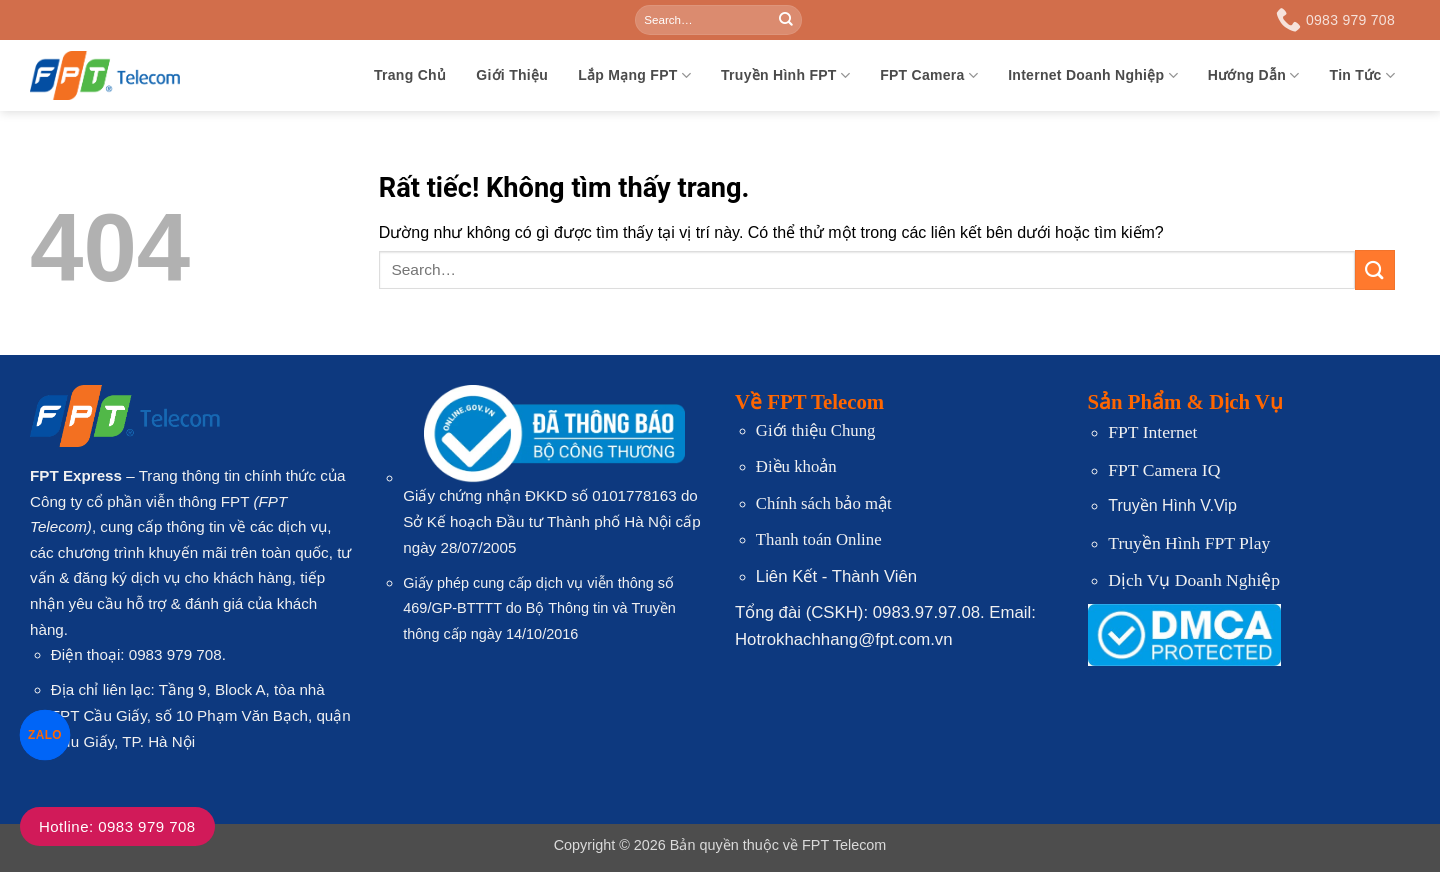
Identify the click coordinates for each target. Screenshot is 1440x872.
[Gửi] (786, 20)
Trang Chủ (410, 75)
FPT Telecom (844, 845)
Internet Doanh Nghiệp (1093, 75)
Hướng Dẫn (1254, 75)
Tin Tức (1362, 75)
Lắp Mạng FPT (634, 75)
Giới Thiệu (512, 75)
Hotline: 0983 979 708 (117, 826)
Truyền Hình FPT (785, 75)
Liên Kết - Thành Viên (836, 576)
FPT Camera (929, 75)
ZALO (45, 734)
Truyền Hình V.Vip (1172, 505)
